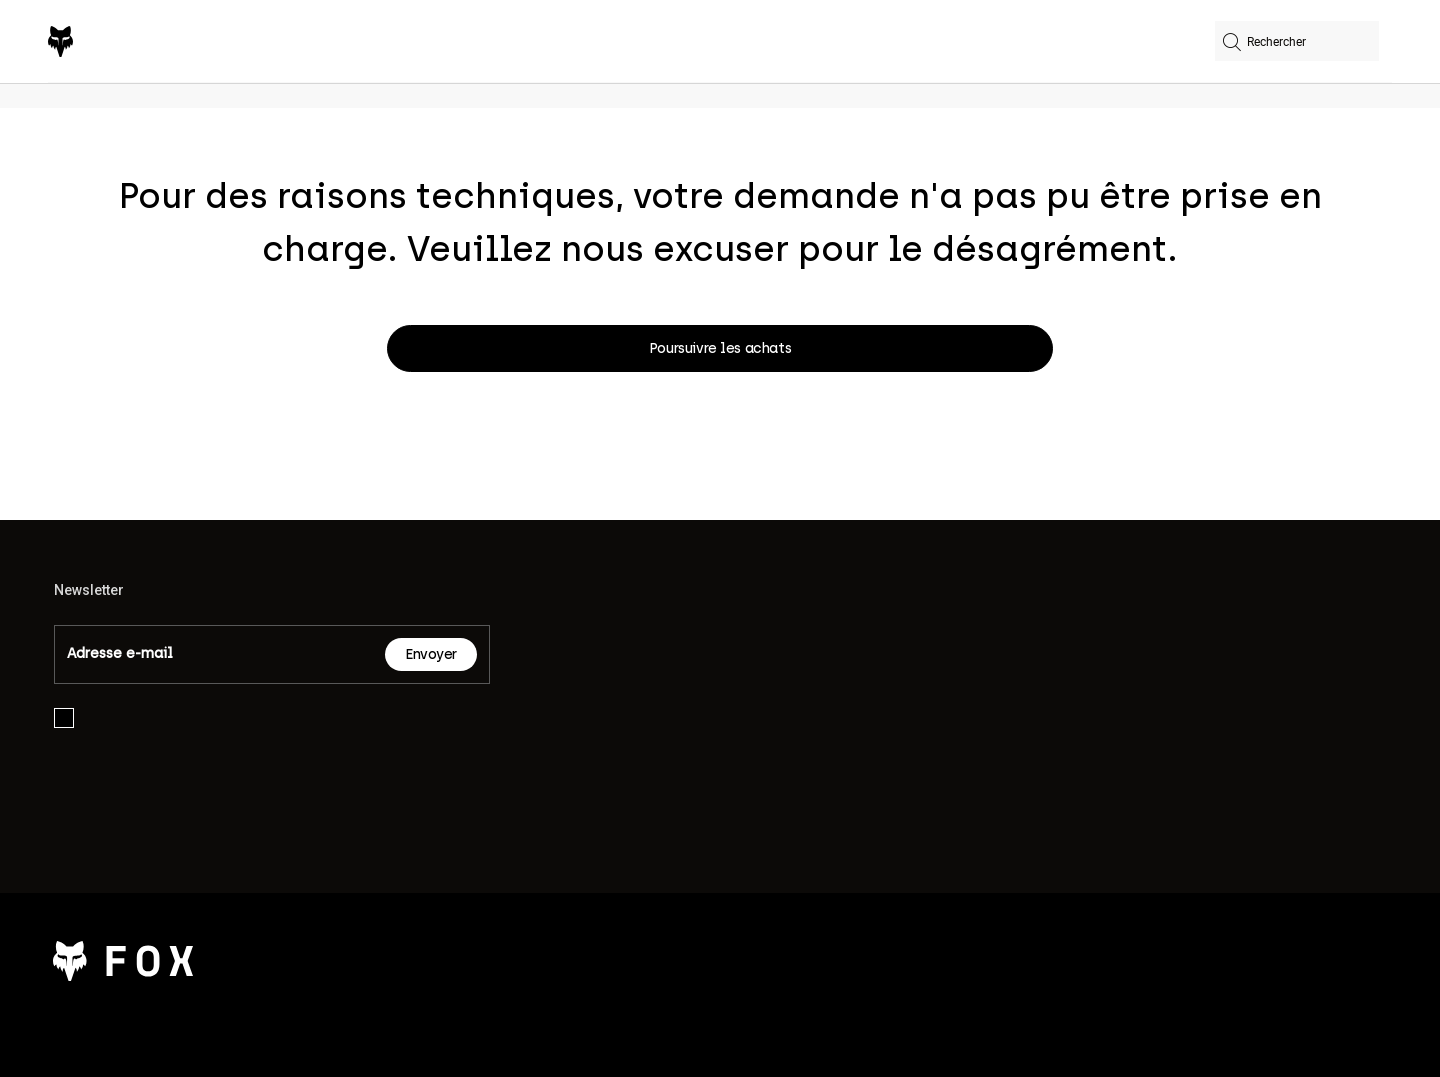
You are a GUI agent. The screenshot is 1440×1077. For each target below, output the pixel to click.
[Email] (220, 654)
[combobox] (1297, 41)
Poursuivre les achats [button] (720, 348)
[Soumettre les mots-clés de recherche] (1232, 44)
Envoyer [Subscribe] (431, 654)
